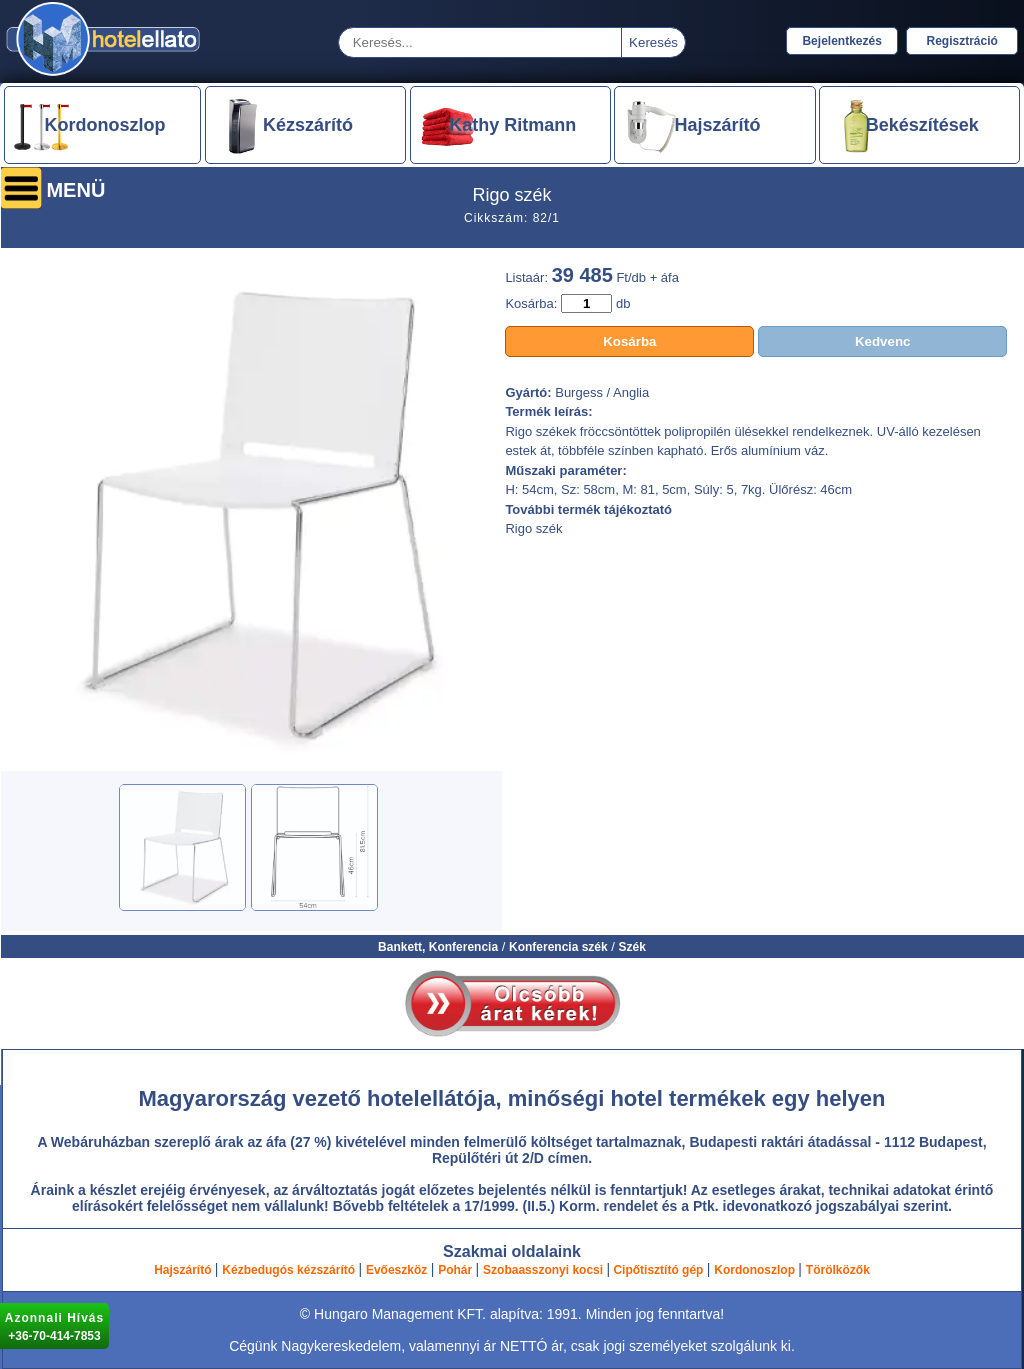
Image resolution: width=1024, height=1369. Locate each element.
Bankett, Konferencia (438, 947)
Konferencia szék (558, 947)
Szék (632, 947)
